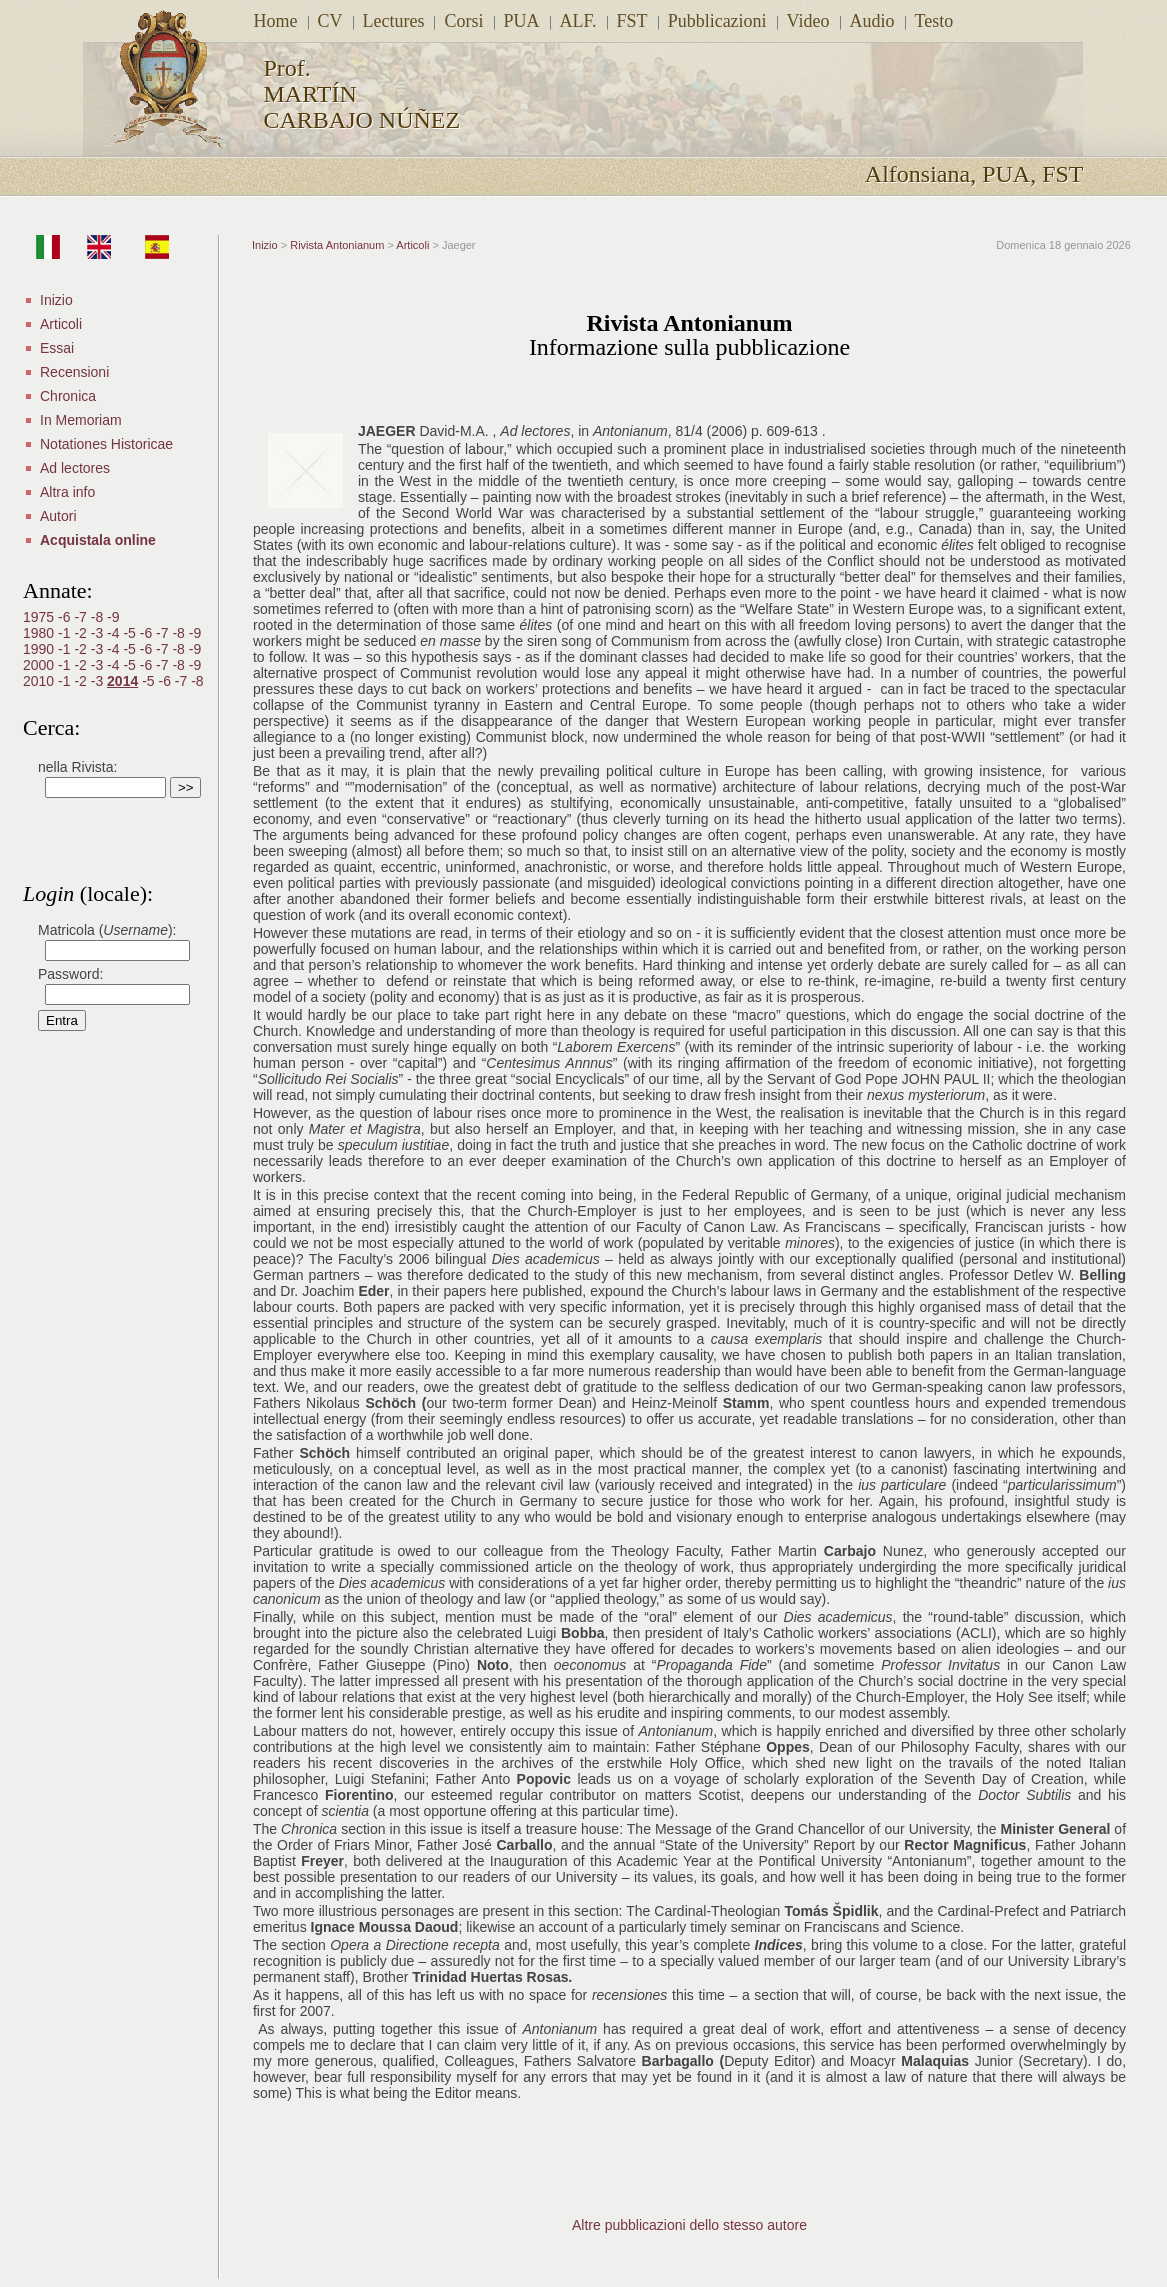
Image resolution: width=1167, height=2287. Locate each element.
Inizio (56, 300)
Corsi (463, 21)
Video (808, 21)
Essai (57, 348)
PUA (522, 21)
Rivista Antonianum (337, 245)
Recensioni (74, 372)
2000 (40, 665)
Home (276, 21)
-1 (66, 633)
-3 (99, 633)
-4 (115, 633)
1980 (40, 633)
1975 (40, 617)
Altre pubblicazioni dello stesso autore (689, 2225)
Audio (872, 21)
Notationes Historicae (106, 444)
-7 (82, 617)
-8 (99, 617)
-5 (131, 633)
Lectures (394, 21)
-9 (113, 617)
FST (632, 21)
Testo (934, 21)
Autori (58, 516)
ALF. (578, 21)
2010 (40, 681)
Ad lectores (75, 468)
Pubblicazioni (717, 21)
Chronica (68, 396)
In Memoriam (81, 420)
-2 (82, 633)
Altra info (67, 492)
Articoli (61, 324)
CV (330, 21)
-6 (66, 617)
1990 (40, 649)
